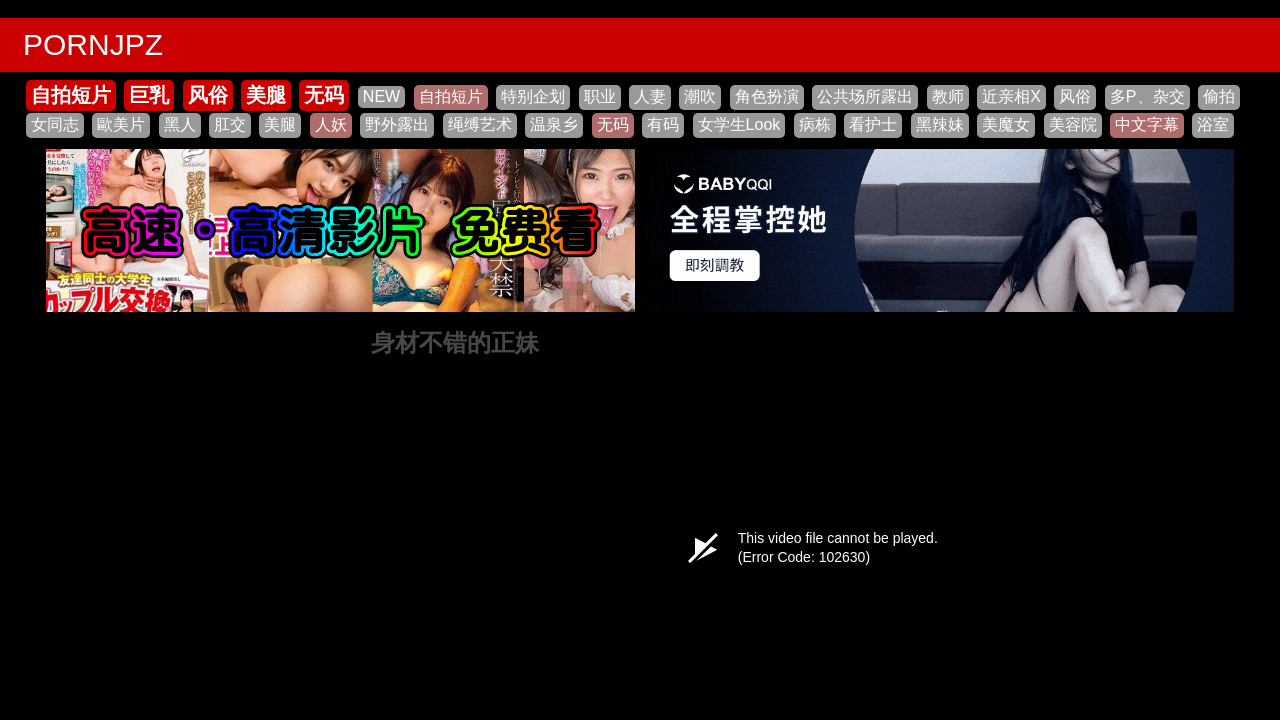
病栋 (815, 124)
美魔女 (1006, 124)
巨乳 (149, 95)
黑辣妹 (940, 124)
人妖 (331, 124)
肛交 (230, 124)
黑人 (180, 124)
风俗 (208, 95)
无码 (324, 95)
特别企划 (533, 96)
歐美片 (121, 124)
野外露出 (397, 124)
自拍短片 (71, 95)
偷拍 (1219, 96)
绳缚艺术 (480, 124)
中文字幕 (1147, 124)
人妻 (650, 96)
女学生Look (739, 124)
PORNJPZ (93, 44)
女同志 (55, 124)
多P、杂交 (1147, 96)
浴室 (1213, 124)
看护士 (873, 124)
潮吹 (700, 96)
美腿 (266, 95)
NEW (381, 96)
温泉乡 (554, 124)
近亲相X (1011, 96)
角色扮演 (767, 96)
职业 (600, 96)
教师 (948, 96)
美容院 (1073, 124)
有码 (663, 124)
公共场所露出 (865, 96)
